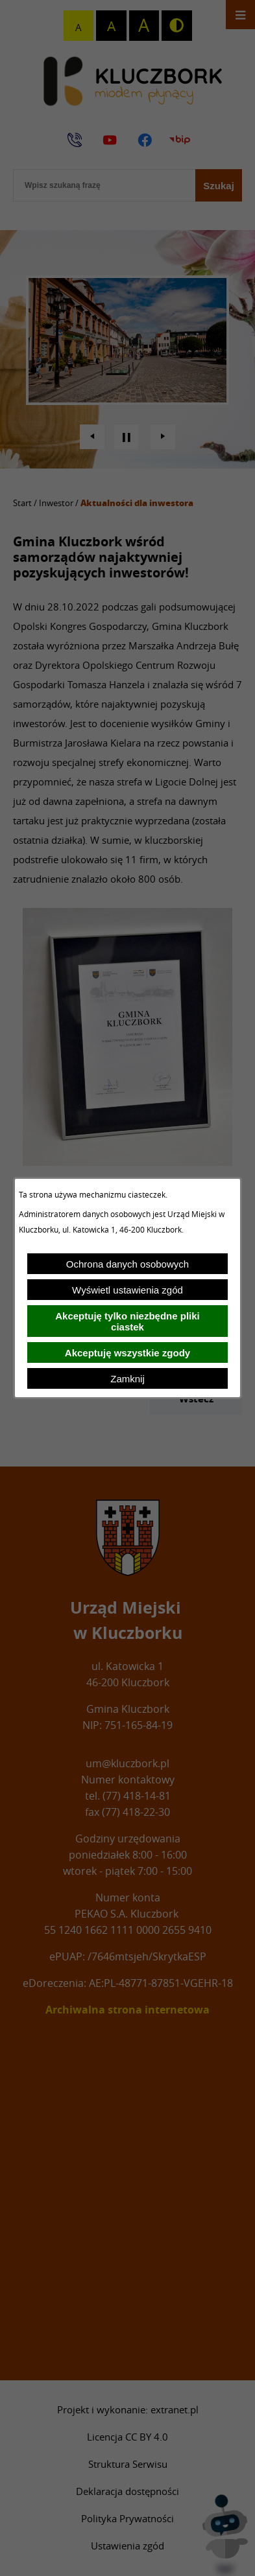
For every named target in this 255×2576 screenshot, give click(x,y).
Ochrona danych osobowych (127, 1264)
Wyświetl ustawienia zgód (127, 1289)
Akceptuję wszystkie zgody (127, 1352)
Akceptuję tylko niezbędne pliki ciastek (127, 1321)
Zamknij (127, 1378)
